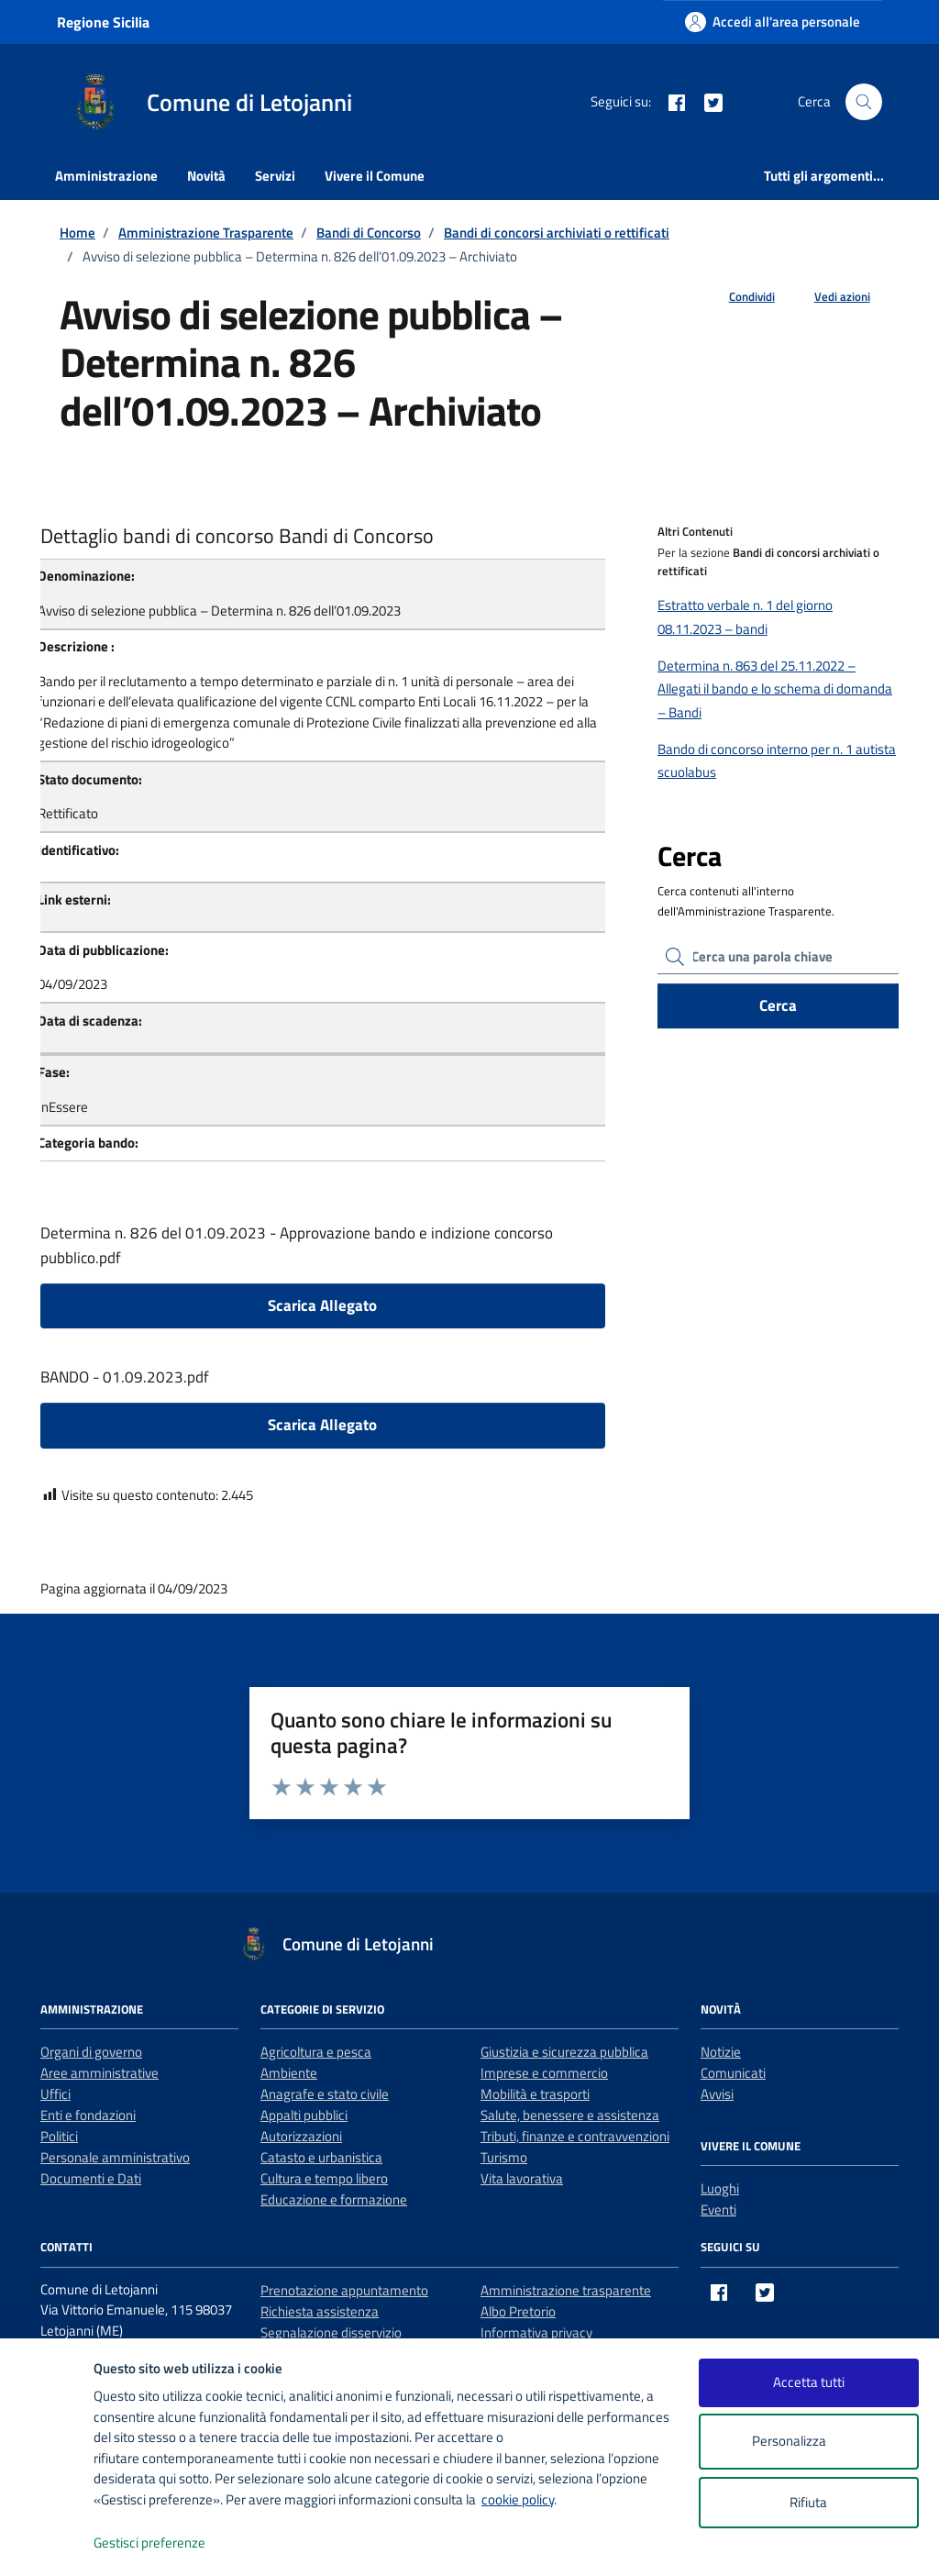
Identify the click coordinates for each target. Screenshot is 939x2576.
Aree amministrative (99, 2072)
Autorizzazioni (301, 2136)
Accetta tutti (809, 2382)
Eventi (718, 2209)
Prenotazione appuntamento (344, 2290)
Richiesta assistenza (319, 2311)
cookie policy (517, 2499)
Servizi (275, 175)
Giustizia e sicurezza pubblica (564, 2051)
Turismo (504, 2157)
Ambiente (288, 2072)
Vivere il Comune (375, 175)
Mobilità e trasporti (535, 2093)
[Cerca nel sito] (863, 101)
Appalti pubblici (304, 2115)
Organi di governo (91, 2051)
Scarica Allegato (322, 1305)
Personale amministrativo (115, 2157)
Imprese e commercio (544, 2072)
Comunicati (733, 2072)
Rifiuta (808, 2502)
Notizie (721, 2051)
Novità (206, 175)
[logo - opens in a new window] (47, 2543)
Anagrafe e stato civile (324, 2093)
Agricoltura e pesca (315, 2051)
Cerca (778, 1005)
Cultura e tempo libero (324, 2178)
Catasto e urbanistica (321, 2157)
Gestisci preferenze (169, 2543)
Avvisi (717, 2093)
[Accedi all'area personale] (772, 21)
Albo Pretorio (518, 2311)
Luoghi (720, 2188)
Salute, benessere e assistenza (570, 2115)
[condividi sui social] (737, 297)
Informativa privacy (536, 2332)
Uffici (55, 2093)
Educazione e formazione (333, 2199)
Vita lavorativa (522, 2178)
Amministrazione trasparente (566, 2290)
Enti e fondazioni (88, 2115)
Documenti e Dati (90, 2178)
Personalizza (808, 2441)
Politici (59, 2136)
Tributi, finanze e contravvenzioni (575, 2136)
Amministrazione (106, 175)
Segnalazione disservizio (331, 2332)
